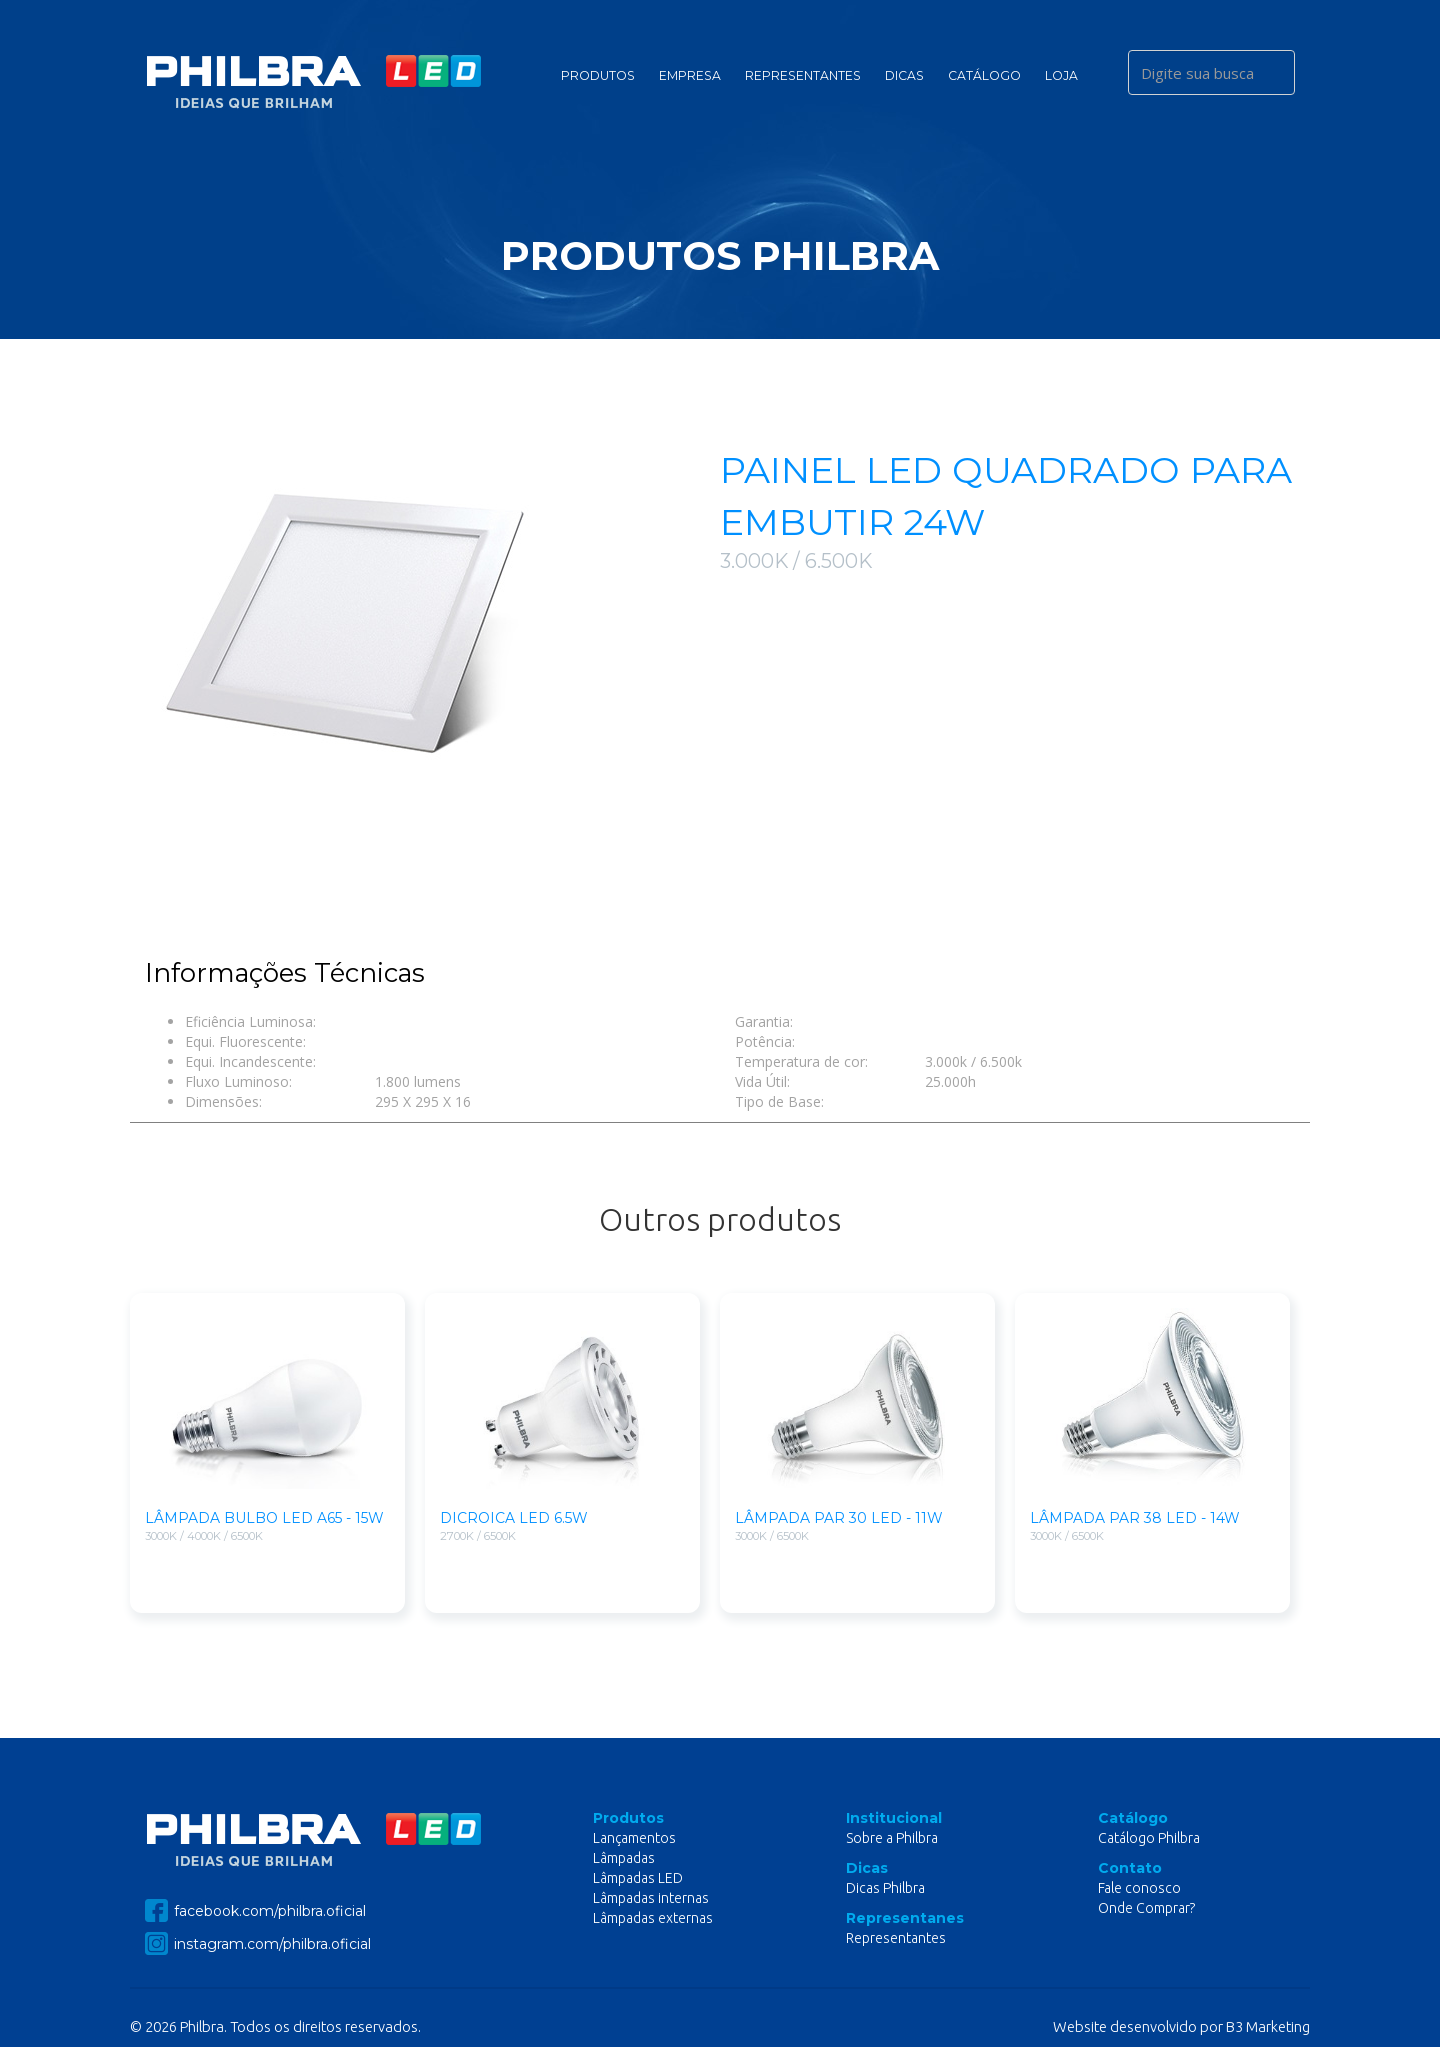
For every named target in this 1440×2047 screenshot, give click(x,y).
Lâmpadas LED (638, 1878)
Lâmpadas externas (653, 1918)
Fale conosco (1139, 1888)
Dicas (904, 75)
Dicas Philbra (885, 1888)
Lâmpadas (624, 1858)
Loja (1061, 75)
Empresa (690, 75)
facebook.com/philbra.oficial (255, 1910)
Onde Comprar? (1146, 1908)
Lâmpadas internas (651, 1898)
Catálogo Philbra (1149, 1838)
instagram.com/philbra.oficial (258, 1943)
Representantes (803, 75)
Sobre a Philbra (892, 1838)
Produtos (598, 75)
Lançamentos (634, 1838)
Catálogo (984, 75)
